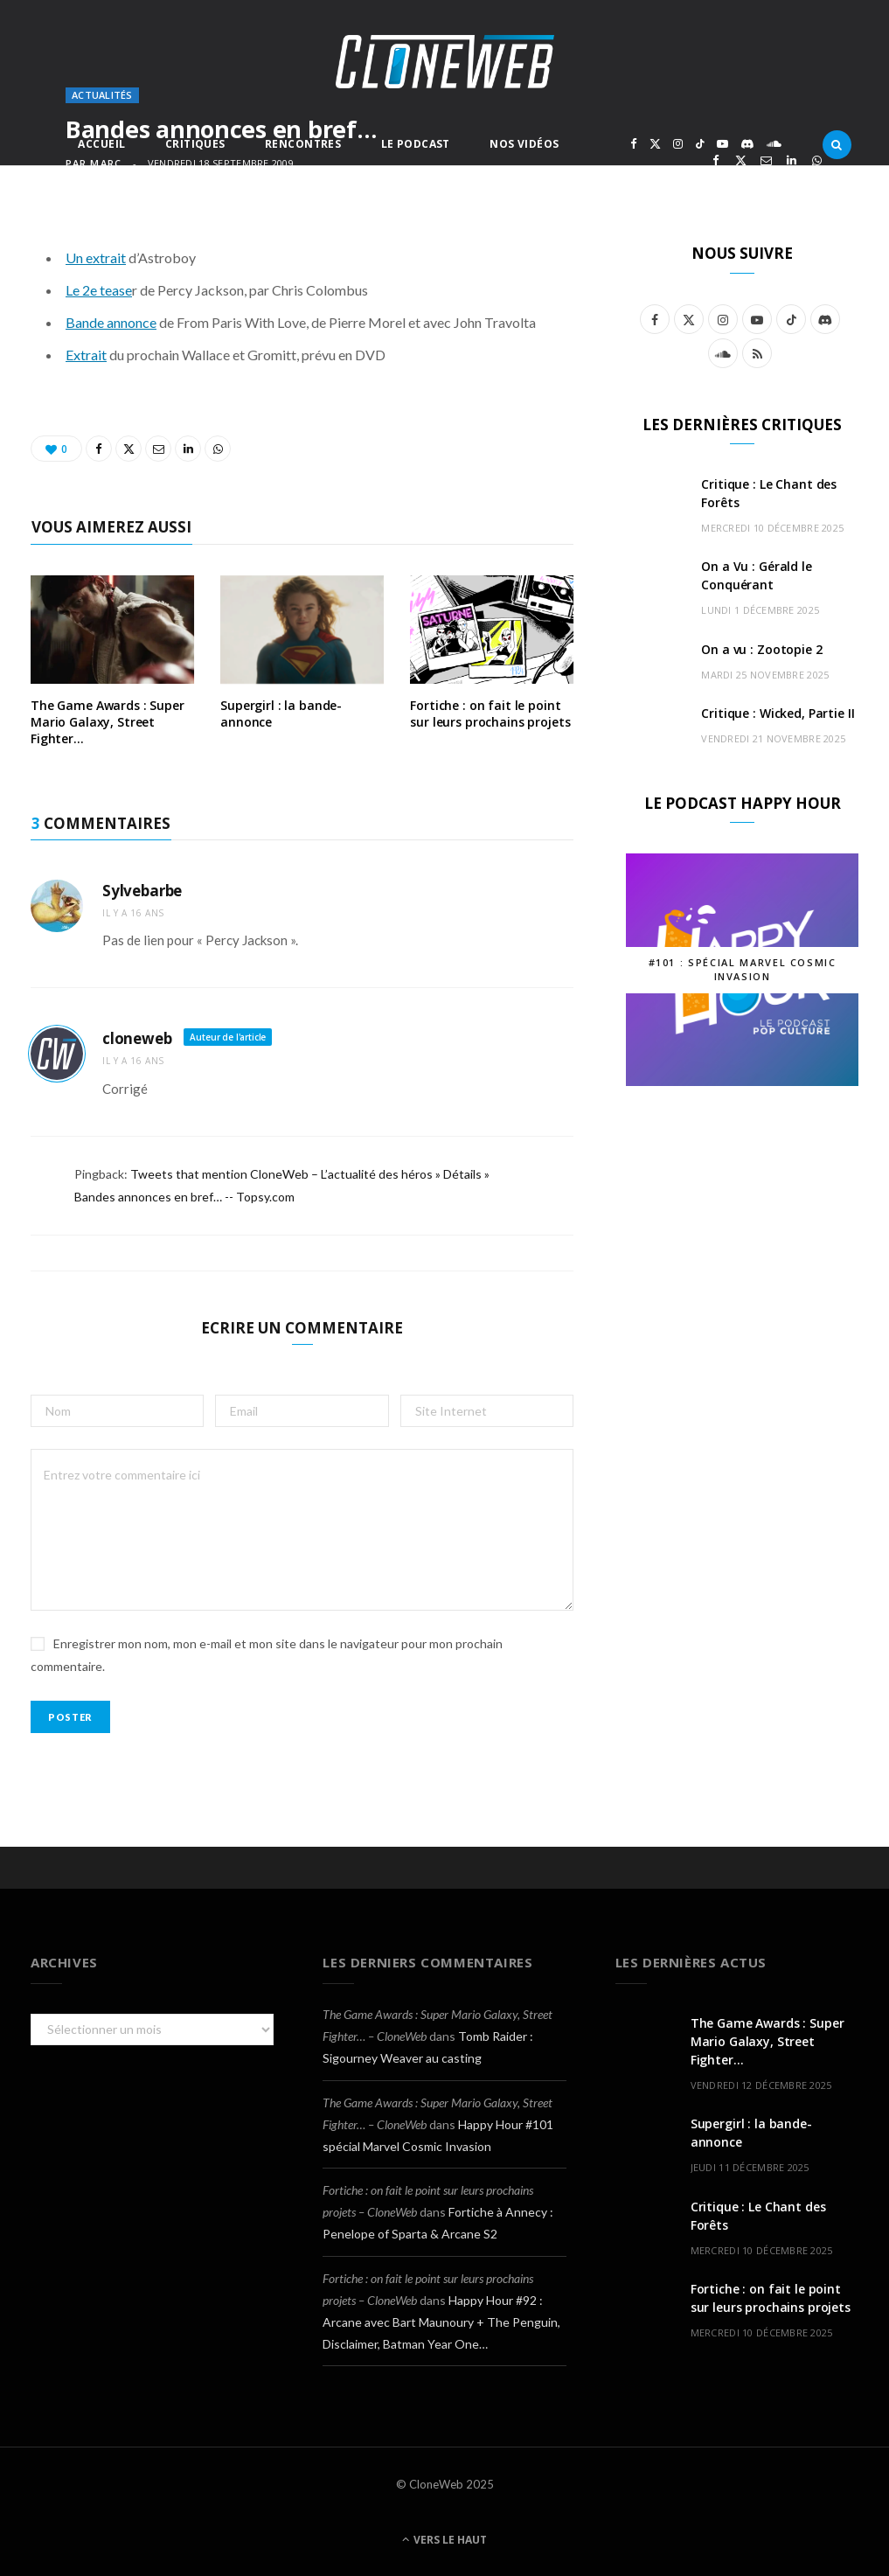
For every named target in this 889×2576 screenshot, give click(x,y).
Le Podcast (415, 143)
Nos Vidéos (524, 143)
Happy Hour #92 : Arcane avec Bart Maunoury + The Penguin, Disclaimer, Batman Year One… (441, 2322)
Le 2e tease (99, 290)
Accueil (101, 143)
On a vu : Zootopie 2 (761, 649)
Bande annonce (111, 322)
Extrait (86, 354)
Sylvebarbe (142, 891)
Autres (321, 185)
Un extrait (96, 257)
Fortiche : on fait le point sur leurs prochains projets (490, 713)
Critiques (195, 143)
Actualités (102, 94)
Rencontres (303, 143)
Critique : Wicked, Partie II (777, 713)
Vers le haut (444, 2539)
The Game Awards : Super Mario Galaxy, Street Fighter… (107, 722)
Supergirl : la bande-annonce (281, 713)
